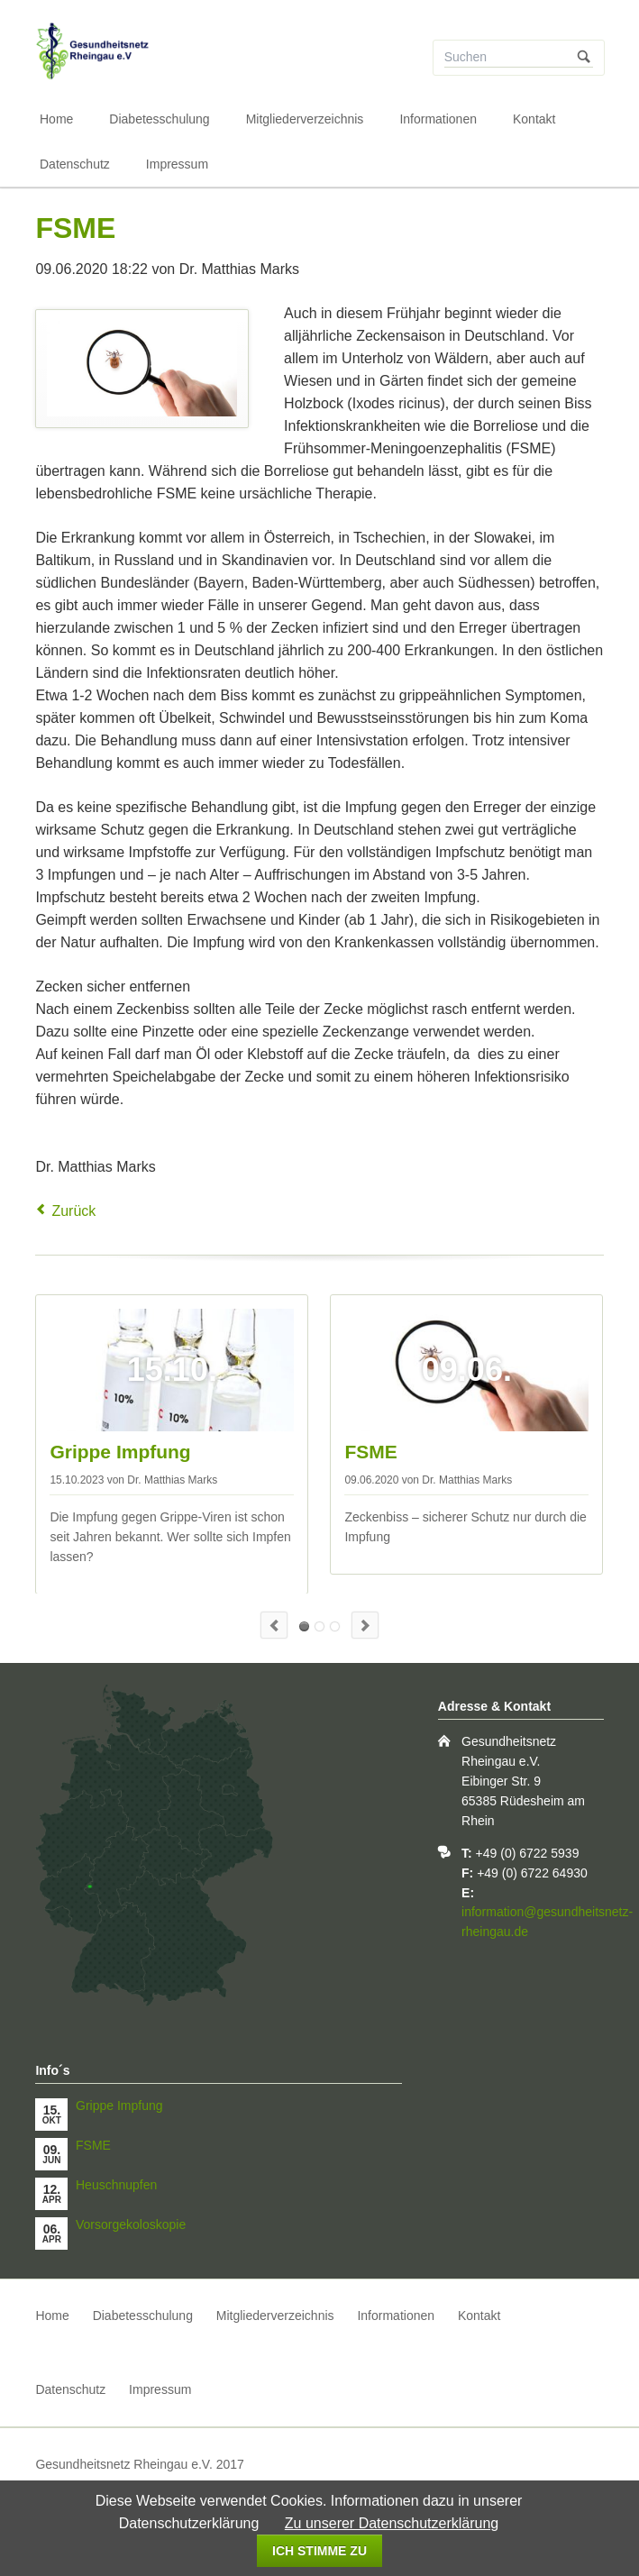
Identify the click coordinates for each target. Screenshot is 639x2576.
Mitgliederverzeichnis (305, 119)
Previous (274, 1625)
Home (56, 119)
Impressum (177, 164)
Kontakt (534, 119)
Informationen (438, 119)
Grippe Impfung (120, 1451)
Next (365, 1625)
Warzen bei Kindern (335, 1626)
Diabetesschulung (159, 119)
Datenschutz (75, 164)
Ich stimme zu (319, 2551)
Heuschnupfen (319, 1626)
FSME (370, 1451)
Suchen (584, 58)
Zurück (73, 1211)
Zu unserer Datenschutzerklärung (391, 2523)
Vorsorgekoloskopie (131, 2224)
